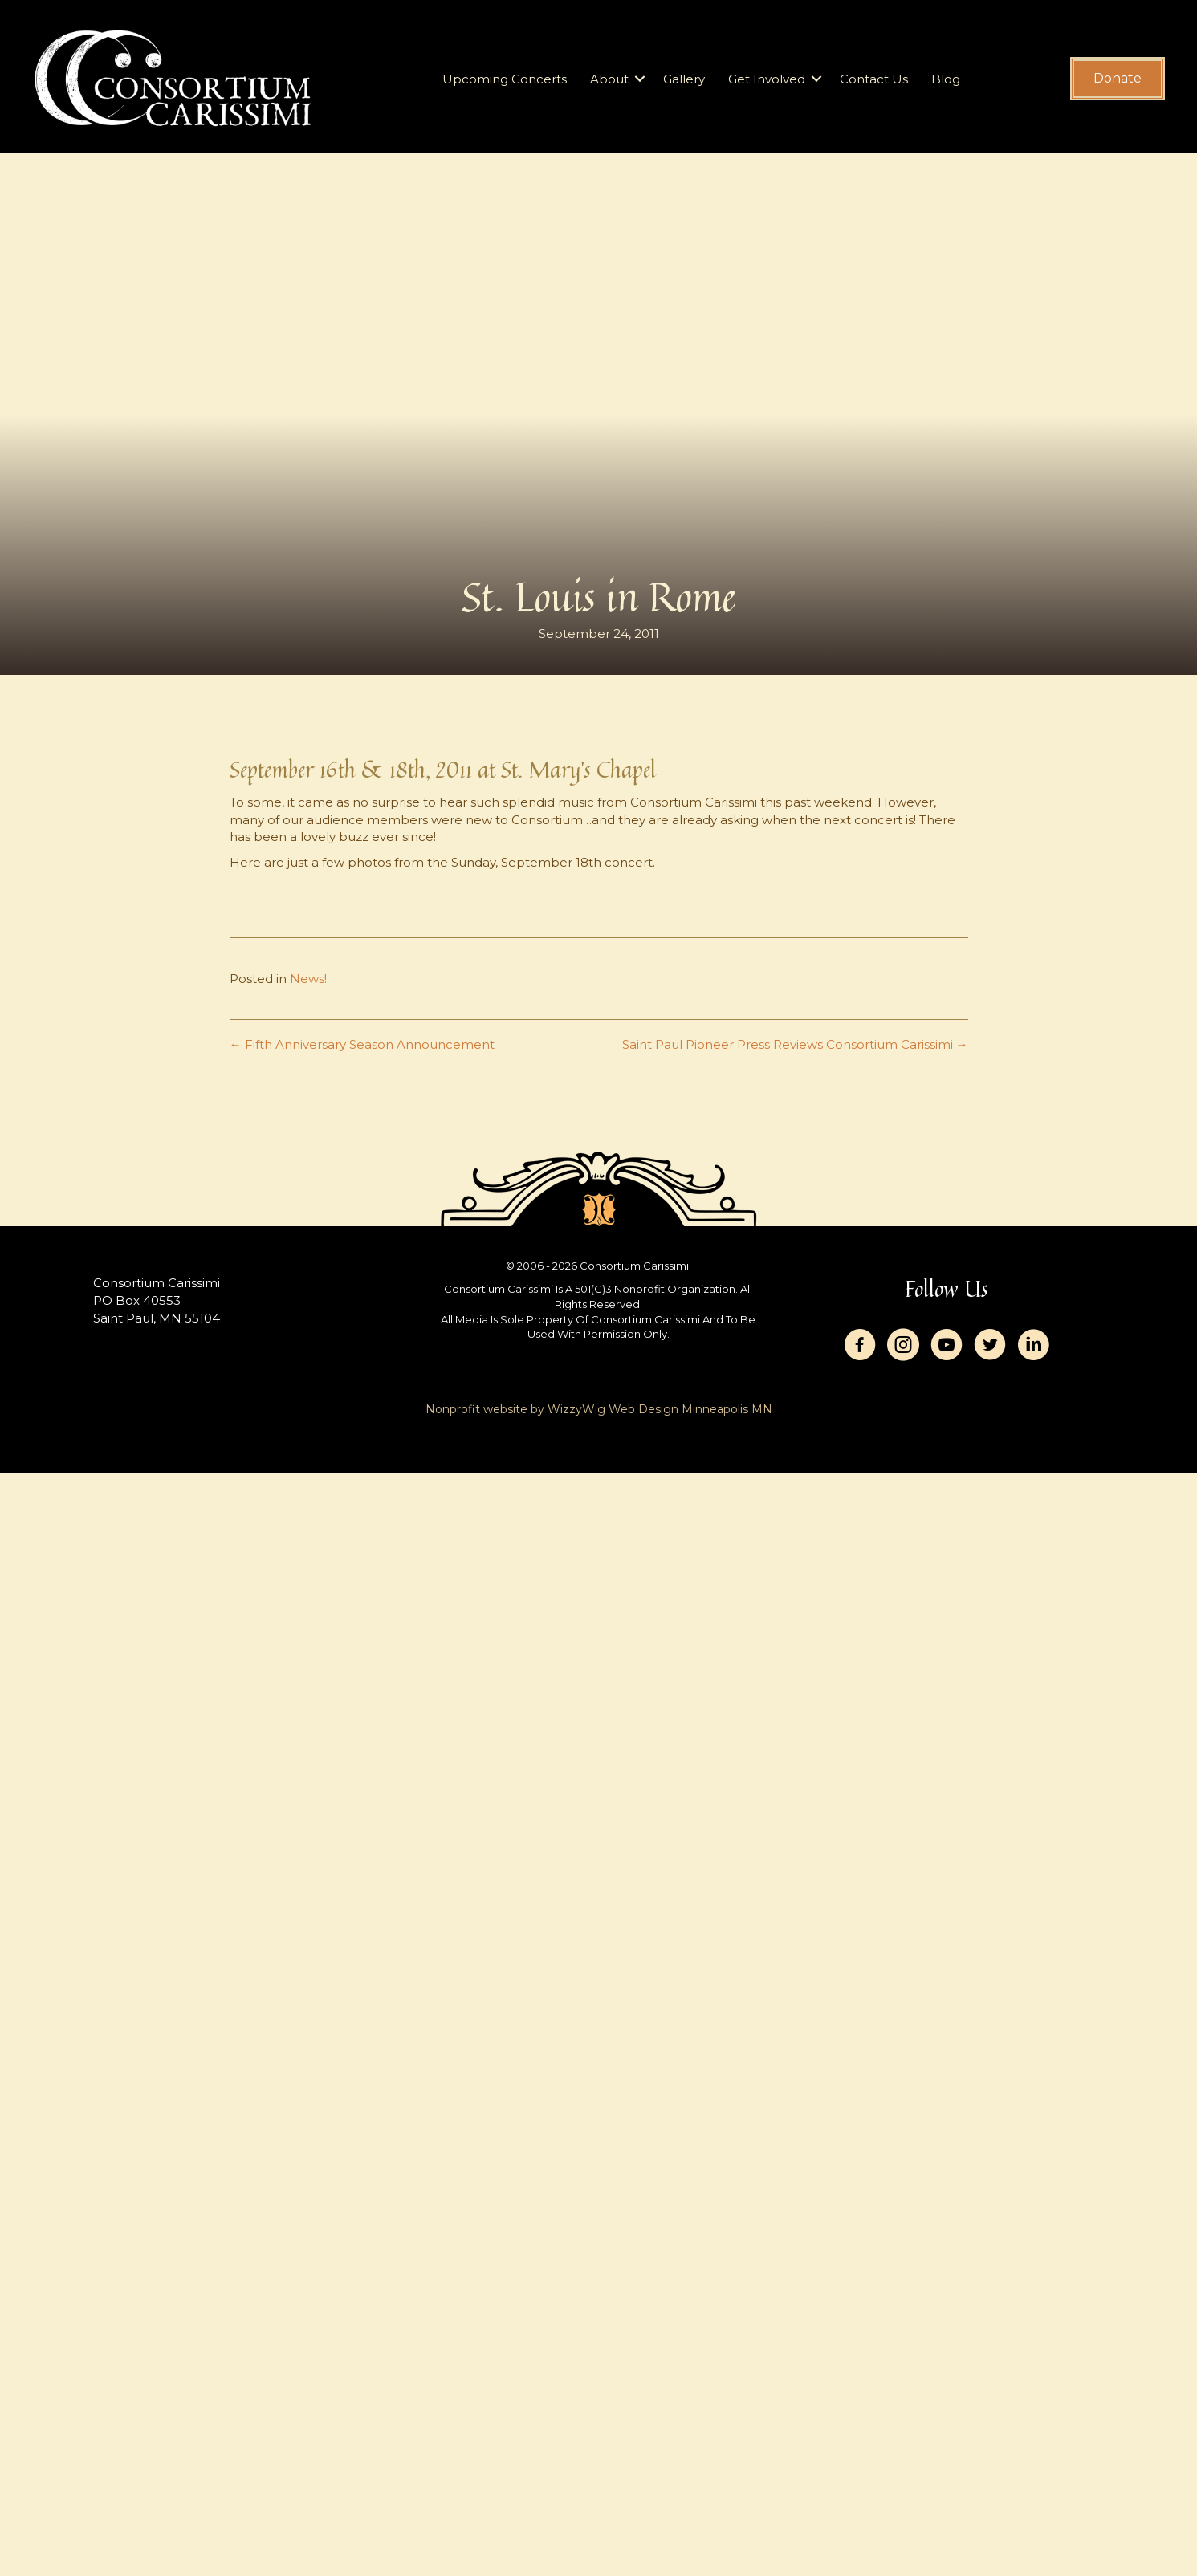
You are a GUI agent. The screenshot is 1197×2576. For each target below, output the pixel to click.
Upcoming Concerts (504, 79)
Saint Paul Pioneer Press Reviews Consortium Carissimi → (795, 1044)
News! (308, 978)
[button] (640, 79)
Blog (945, 79)
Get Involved (766, 79)
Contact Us (874, 79)
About (609, 79)
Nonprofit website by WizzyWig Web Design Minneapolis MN (598, 1409)
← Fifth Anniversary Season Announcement (362, 1044)
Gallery (684, 79)
